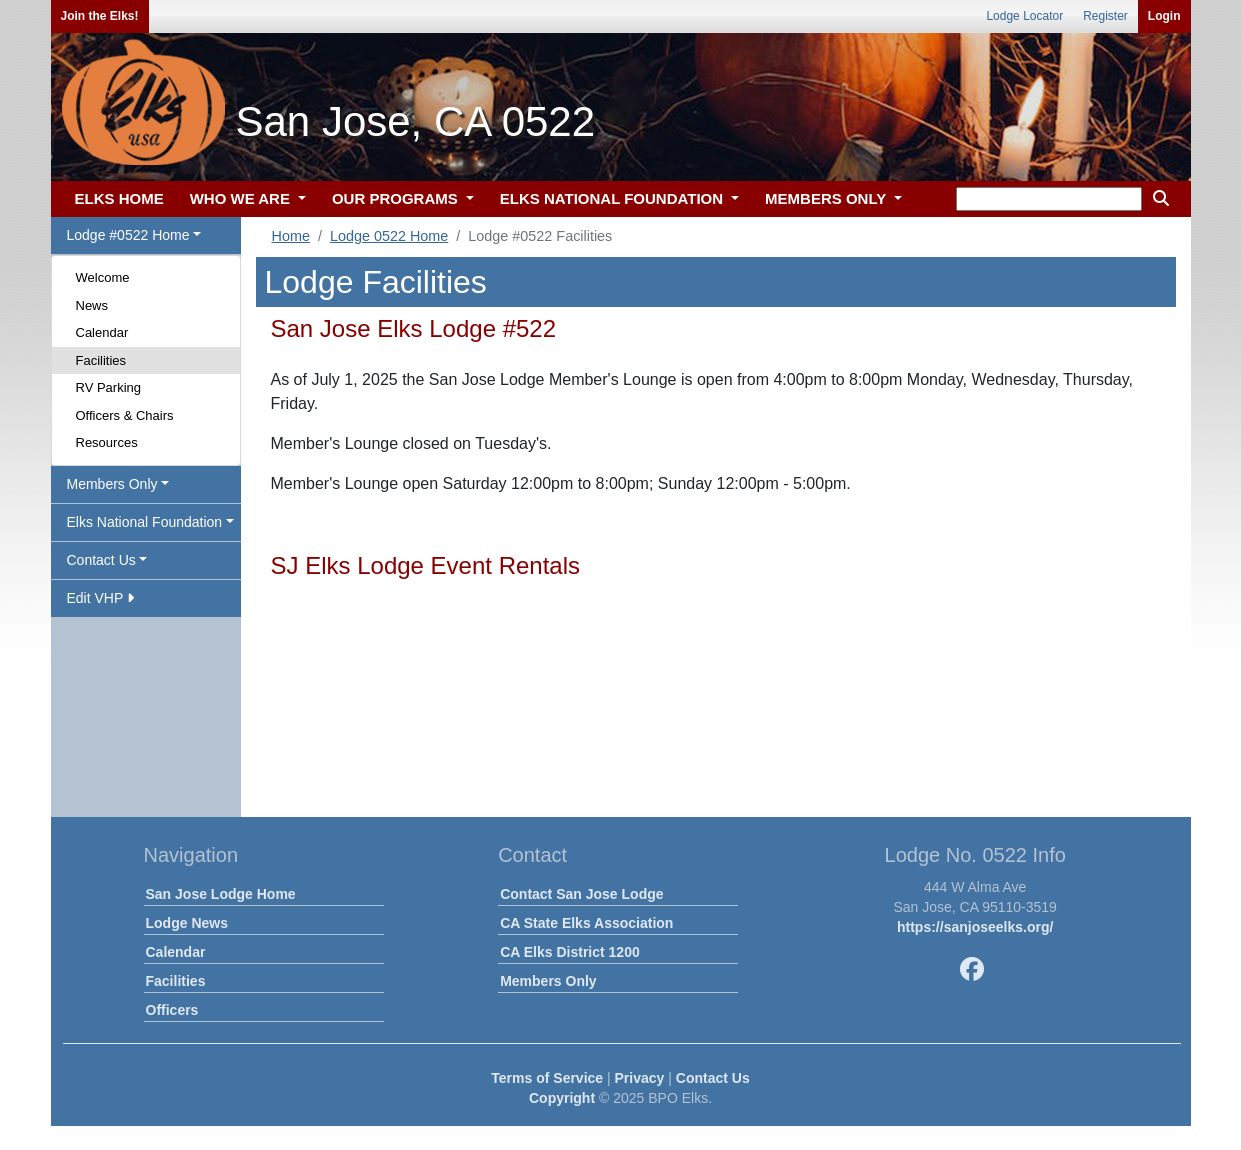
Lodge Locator (1024, 16)
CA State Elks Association (586, 923)
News (92, 305)
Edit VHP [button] (100, 598)
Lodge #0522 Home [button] (128, 235)
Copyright (562, 1098)
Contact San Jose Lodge (581, 894)
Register (1105, 16)
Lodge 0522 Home (389, 236)
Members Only (548, 981)
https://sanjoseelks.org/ (975, 927)
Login (1164, 16)
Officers (172, 1010)
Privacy (640, 1078)
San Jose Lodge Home (221, 894)
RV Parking (109, 387)
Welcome (103, 277)
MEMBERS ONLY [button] (827, 198)
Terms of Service (547, 1078)
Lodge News (187, 923)
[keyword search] (1049, 199)
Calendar (102, 332)
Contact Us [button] (101, 560)
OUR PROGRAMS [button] (397, 198)
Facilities (101, 360)
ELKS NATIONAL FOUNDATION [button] (614, 198)
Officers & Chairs (125, 415)
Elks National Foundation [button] (145, 522)
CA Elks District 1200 (570, 952)
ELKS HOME (119, 198)
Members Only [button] (112, 484)
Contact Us (713, 1078)
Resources (107, 442)
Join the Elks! (100, 16)
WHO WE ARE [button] (242, 198)
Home (291, 236)
